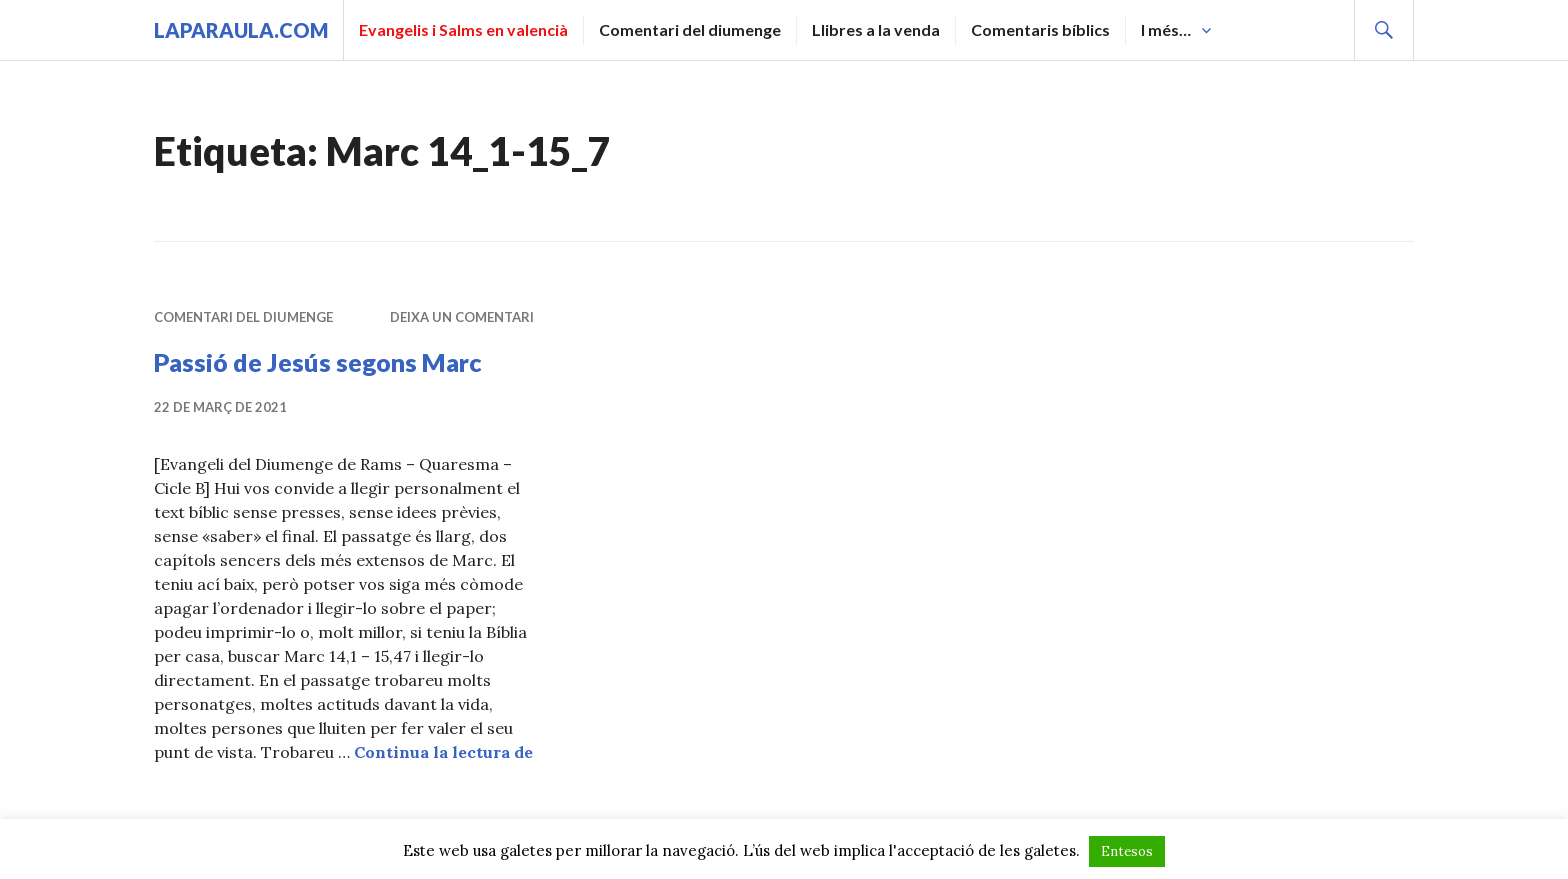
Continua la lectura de (443, 752)
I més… (1166, 29)
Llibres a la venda (876, 29)
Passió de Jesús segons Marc (318, 362)
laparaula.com (241, 30)
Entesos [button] (1127, 851)
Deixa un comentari (462, 317)
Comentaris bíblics (1040, 29)
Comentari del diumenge (690, 29)
